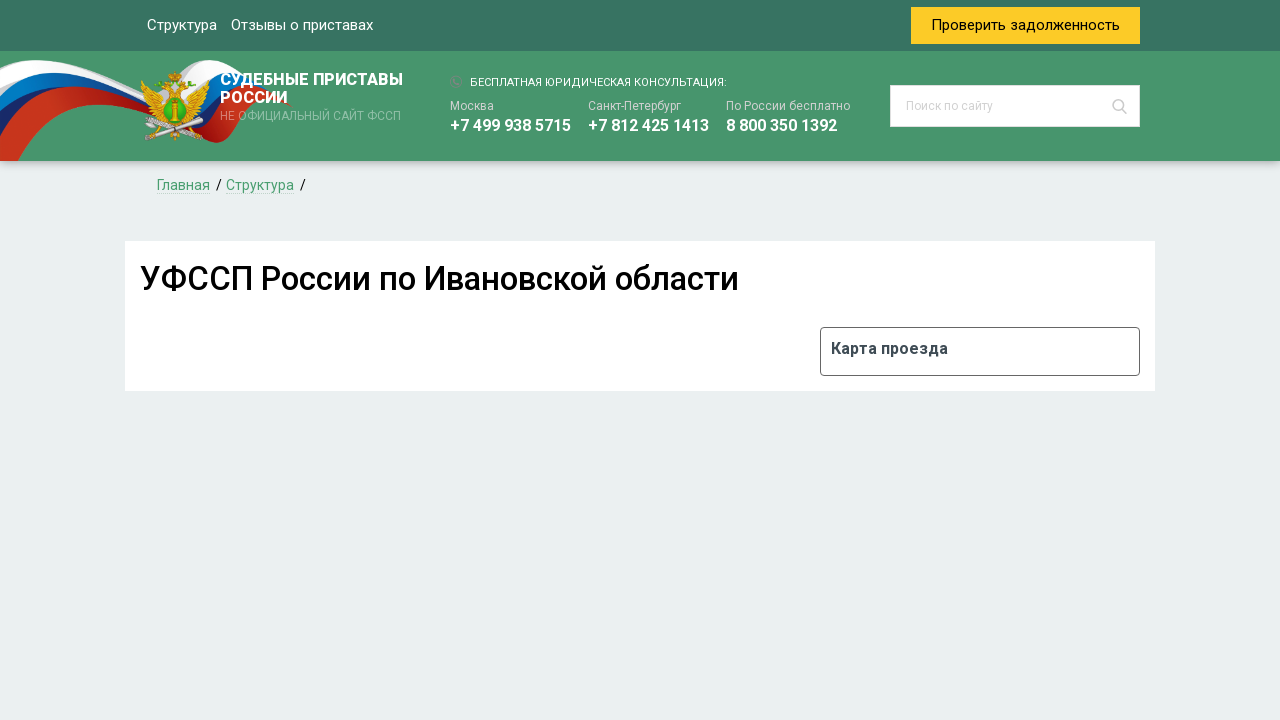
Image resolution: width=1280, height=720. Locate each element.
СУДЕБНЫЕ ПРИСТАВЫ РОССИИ (315, 98)
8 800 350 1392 (781, 125)
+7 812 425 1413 (648, 125)
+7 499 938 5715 (510, 125)
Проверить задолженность (1025, 25)
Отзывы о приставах (302, 25)
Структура (182, 25)
